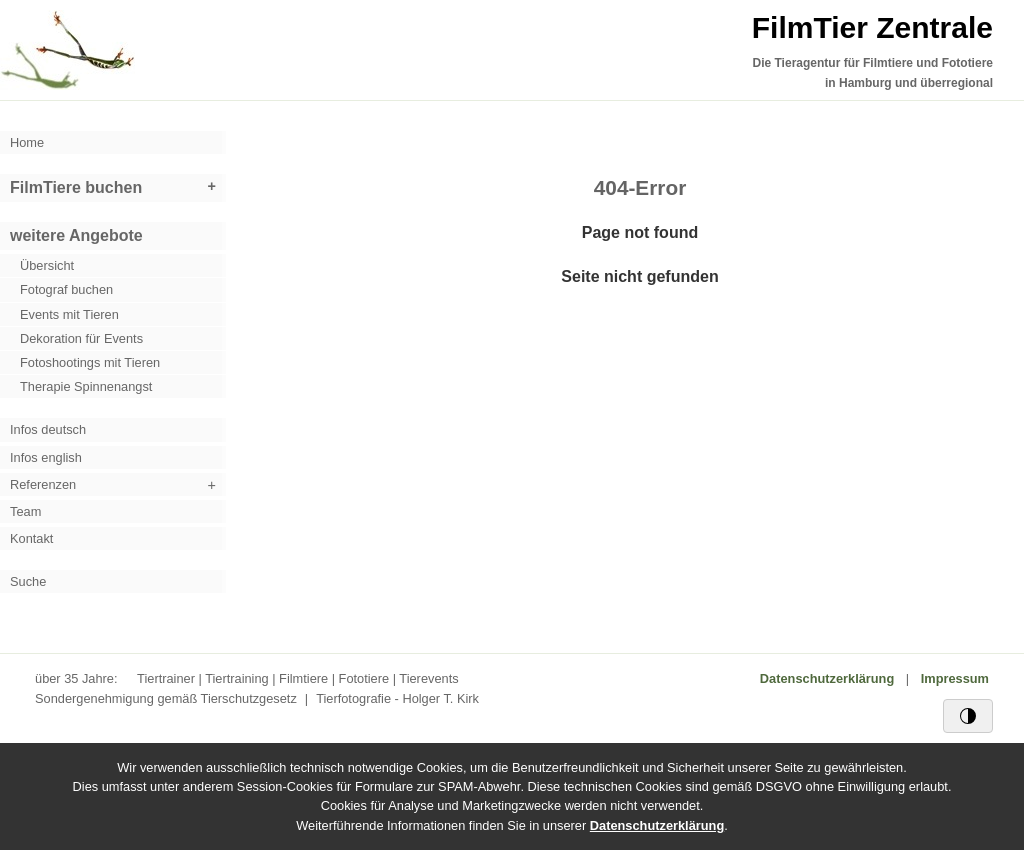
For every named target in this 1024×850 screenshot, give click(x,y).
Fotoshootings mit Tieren (90, 362)
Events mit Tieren (69, 314)
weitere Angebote (76, 235)
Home (27, 142)
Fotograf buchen (66, 289)
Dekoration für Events (81, 338)
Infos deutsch (48, 429)
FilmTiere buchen (76, 187)
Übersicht (47, 265)
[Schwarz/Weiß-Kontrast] (968, 716)
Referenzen (43, 484)
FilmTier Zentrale (872, 27)
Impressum (955, 678)
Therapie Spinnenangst (86, 386)
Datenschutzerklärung (827, 678)
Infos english (46, 457)
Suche (28, 581)
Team (25, 511)
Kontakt (31, 538)
